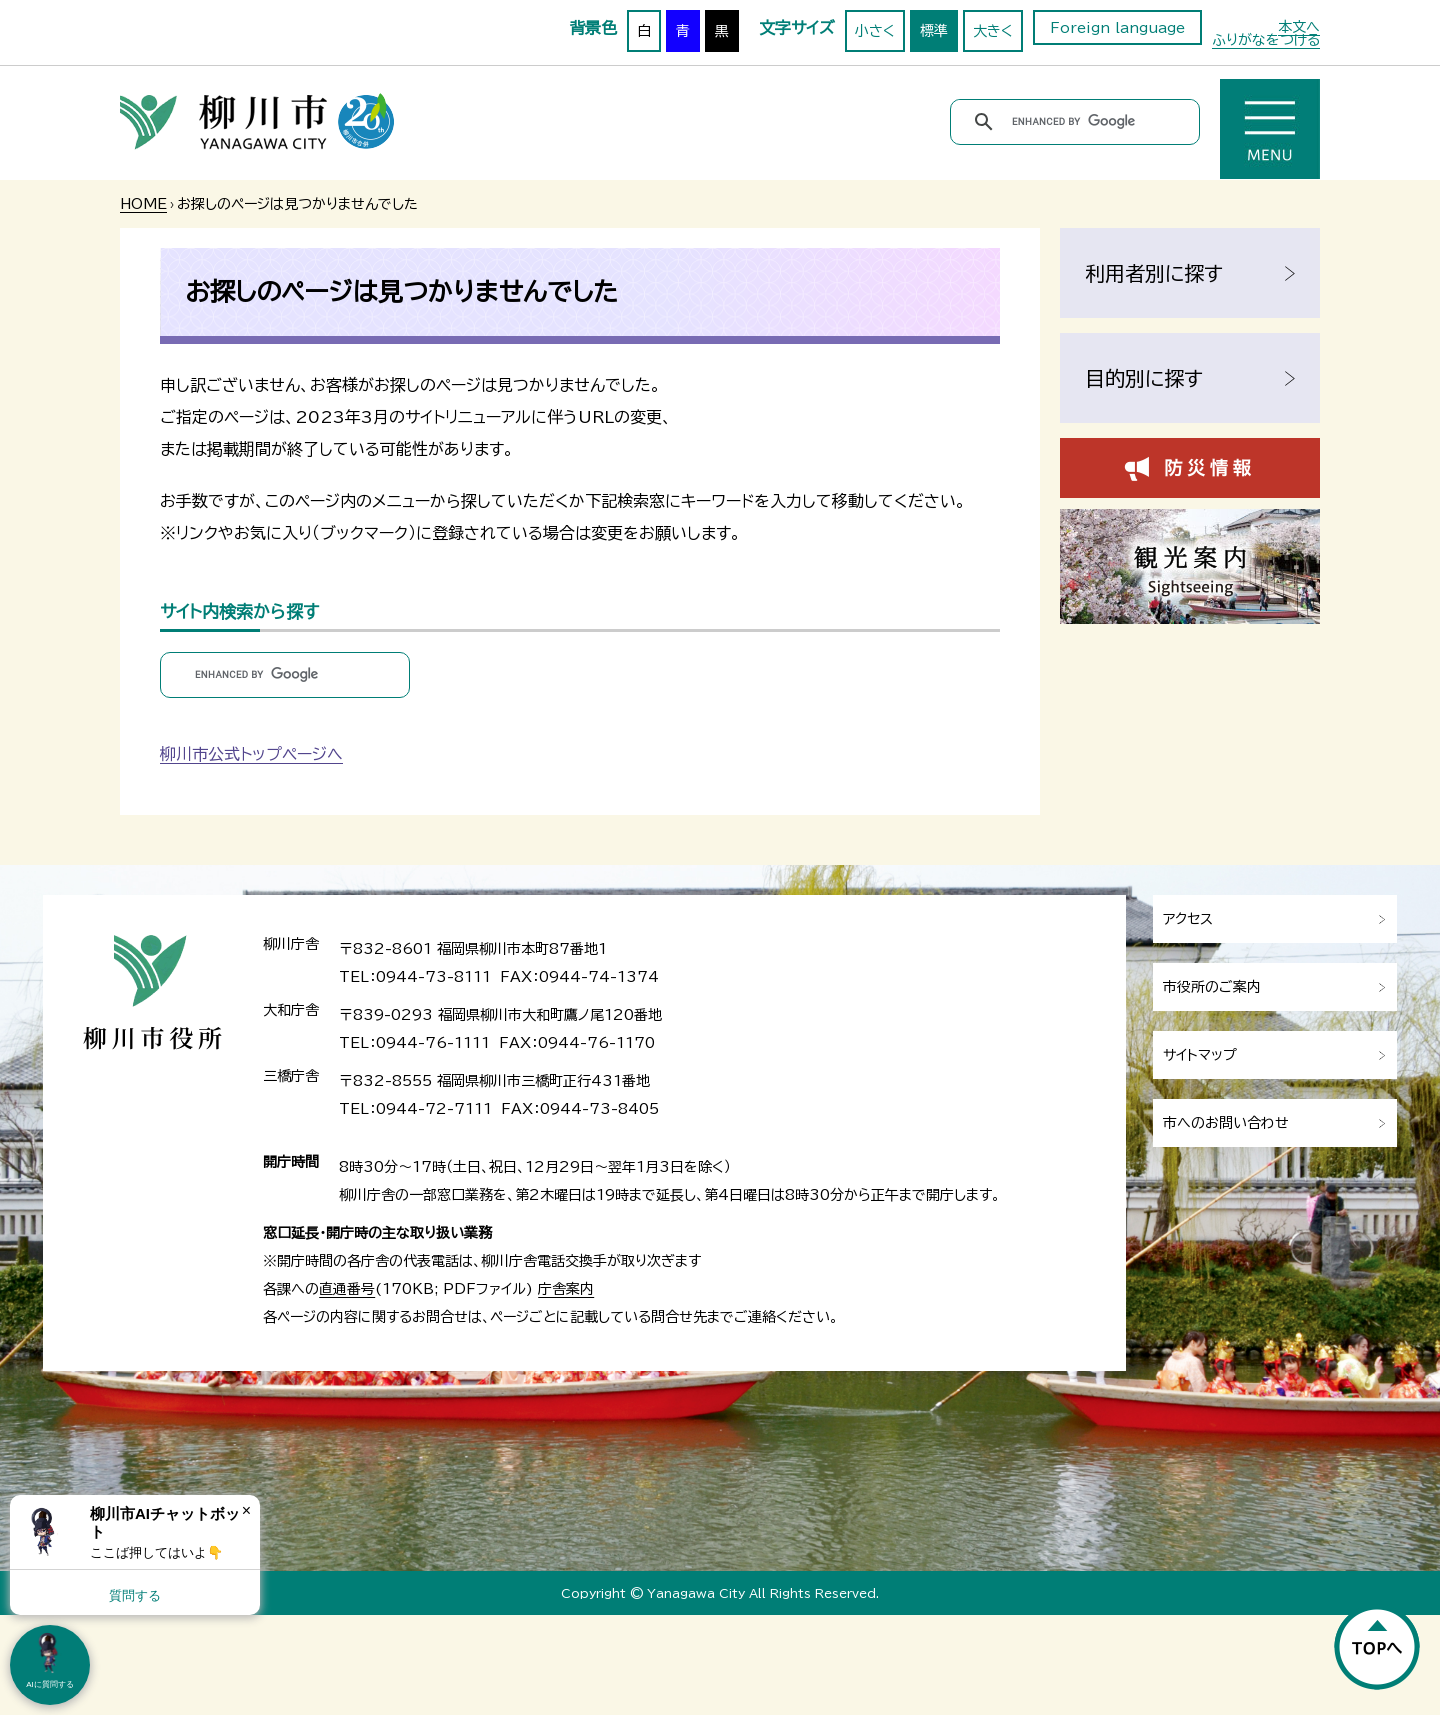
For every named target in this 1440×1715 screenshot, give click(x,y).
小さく (875, 31)
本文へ (1299, 27)
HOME (143, 204)
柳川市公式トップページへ (251, 754)
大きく (993, 31)
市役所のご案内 (1212, 987)
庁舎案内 (566, 1289)
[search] (1078, 122)
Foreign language (1117, 28)
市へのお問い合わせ (1226, 1123)
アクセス (1188, 919)
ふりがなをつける (1266, 40)
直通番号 (347, 1289)
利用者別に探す (1154, 273)
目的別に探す (1144, 378)
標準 (934, 31)
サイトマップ (1200, 1055)
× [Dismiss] (246, 1510)
